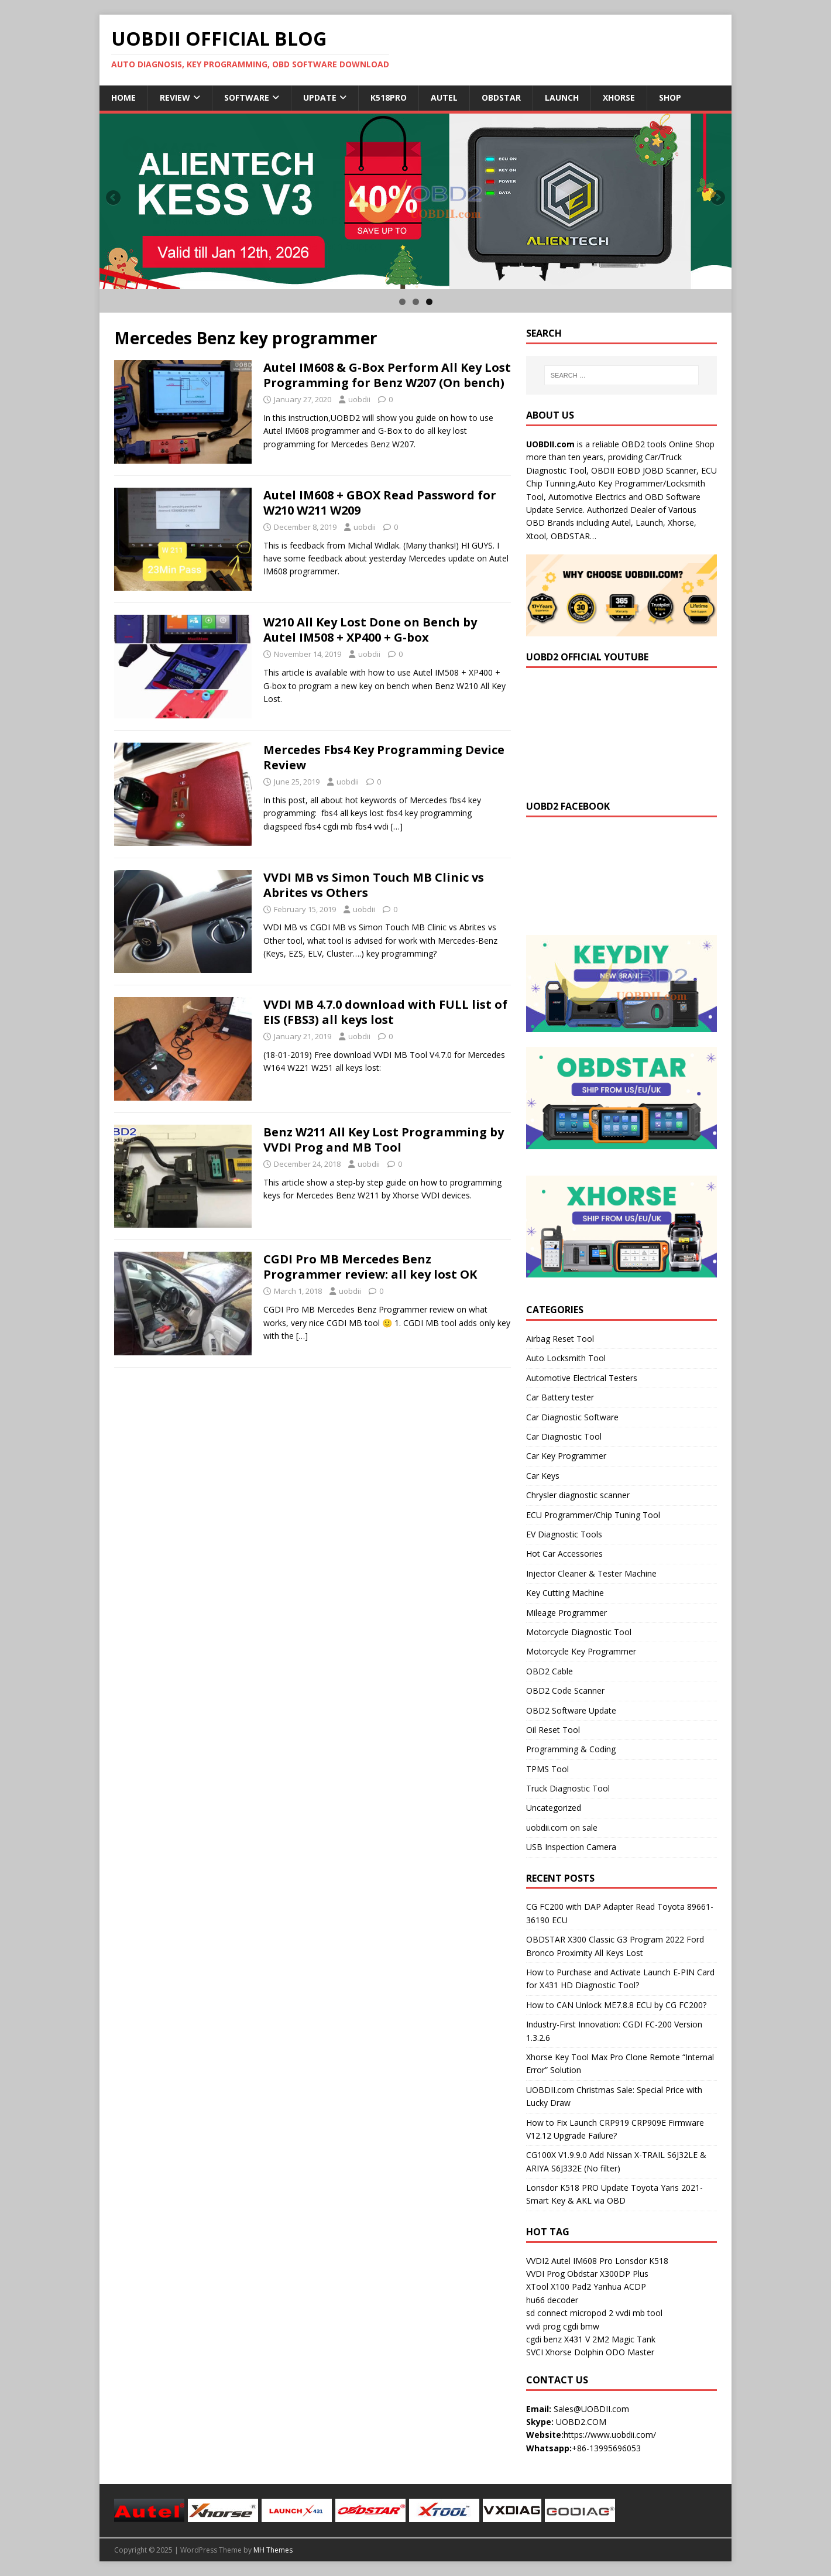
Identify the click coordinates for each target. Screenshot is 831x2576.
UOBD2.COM (581, 2421)
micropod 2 (591, 2312)
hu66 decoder (552, 2300)
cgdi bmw (581, 2326)
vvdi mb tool (639, 2312)
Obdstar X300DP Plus (607, 2273)
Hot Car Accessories (564, 1553)
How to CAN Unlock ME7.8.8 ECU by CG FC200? (616, 2004)
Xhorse (619, 97)
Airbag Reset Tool (560, 1338)
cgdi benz (544, 2339)
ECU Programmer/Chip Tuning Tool (593, 1514)
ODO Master (630, 2352)
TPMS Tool (547, 1769)
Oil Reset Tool (553, 1729)
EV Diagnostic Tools (564, 1534)
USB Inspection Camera (571, 1846)
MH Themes (273, 2550)
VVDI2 (537, 2260)
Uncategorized (553, 1807)
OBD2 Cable (549, 1671)
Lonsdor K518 (641, 2260)
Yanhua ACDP (619, 2286)
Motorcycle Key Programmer (581, 1651)
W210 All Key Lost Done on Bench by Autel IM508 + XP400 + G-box (370, 629)
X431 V (577, 2339)
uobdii (359, 399)
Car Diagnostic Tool (564, 1436)
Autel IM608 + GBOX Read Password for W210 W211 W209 (379, 502)
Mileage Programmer (566, 1612)
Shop (670, 97)
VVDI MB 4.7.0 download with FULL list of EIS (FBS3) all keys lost (385, 1011)
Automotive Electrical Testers (581, 1377)
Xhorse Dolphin (574, 2352)
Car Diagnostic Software (572, 1417)
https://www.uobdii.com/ (610, 2434)
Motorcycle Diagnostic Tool (578, 1632)
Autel (444, 97)
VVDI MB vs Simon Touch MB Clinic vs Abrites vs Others (373, 884)
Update (319, 97)
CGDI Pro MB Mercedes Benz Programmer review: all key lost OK (370, 1266)
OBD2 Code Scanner (565, 1690)
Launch (562, 97)
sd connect (547, 2312)
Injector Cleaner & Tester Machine (591, 1573)
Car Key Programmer (566, 1455)
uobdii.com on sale (562, 1827)
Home (123, 97)
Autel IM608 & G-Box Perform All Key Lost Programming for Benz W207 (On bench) (387, 374)
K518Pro (388, 97)
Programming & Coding (571, 1749)
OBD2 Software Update (571, 1710)
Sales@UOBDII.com (591, 2408)
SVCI (534, 2352)
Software (246, 97)
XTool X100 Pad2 (558, 2286)
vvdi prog (543, 2326)
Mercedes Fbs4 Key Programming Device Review (383, 757)
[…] (397, 826)
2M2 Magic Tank (623, 2339)
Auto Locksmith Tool (566, 1358)
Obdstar (501, 97)
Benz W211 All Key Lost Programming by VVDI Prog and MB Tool (383, 1139)
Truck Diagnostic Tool (568, 1788)
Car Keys (542, 1475)
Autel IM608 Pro (582, 2260)
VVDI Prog (545, 2273)
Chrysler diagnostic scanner (578, 1495)
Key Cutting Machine (565, 1592)
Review (175, 97)
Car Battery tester (560, 1397)
